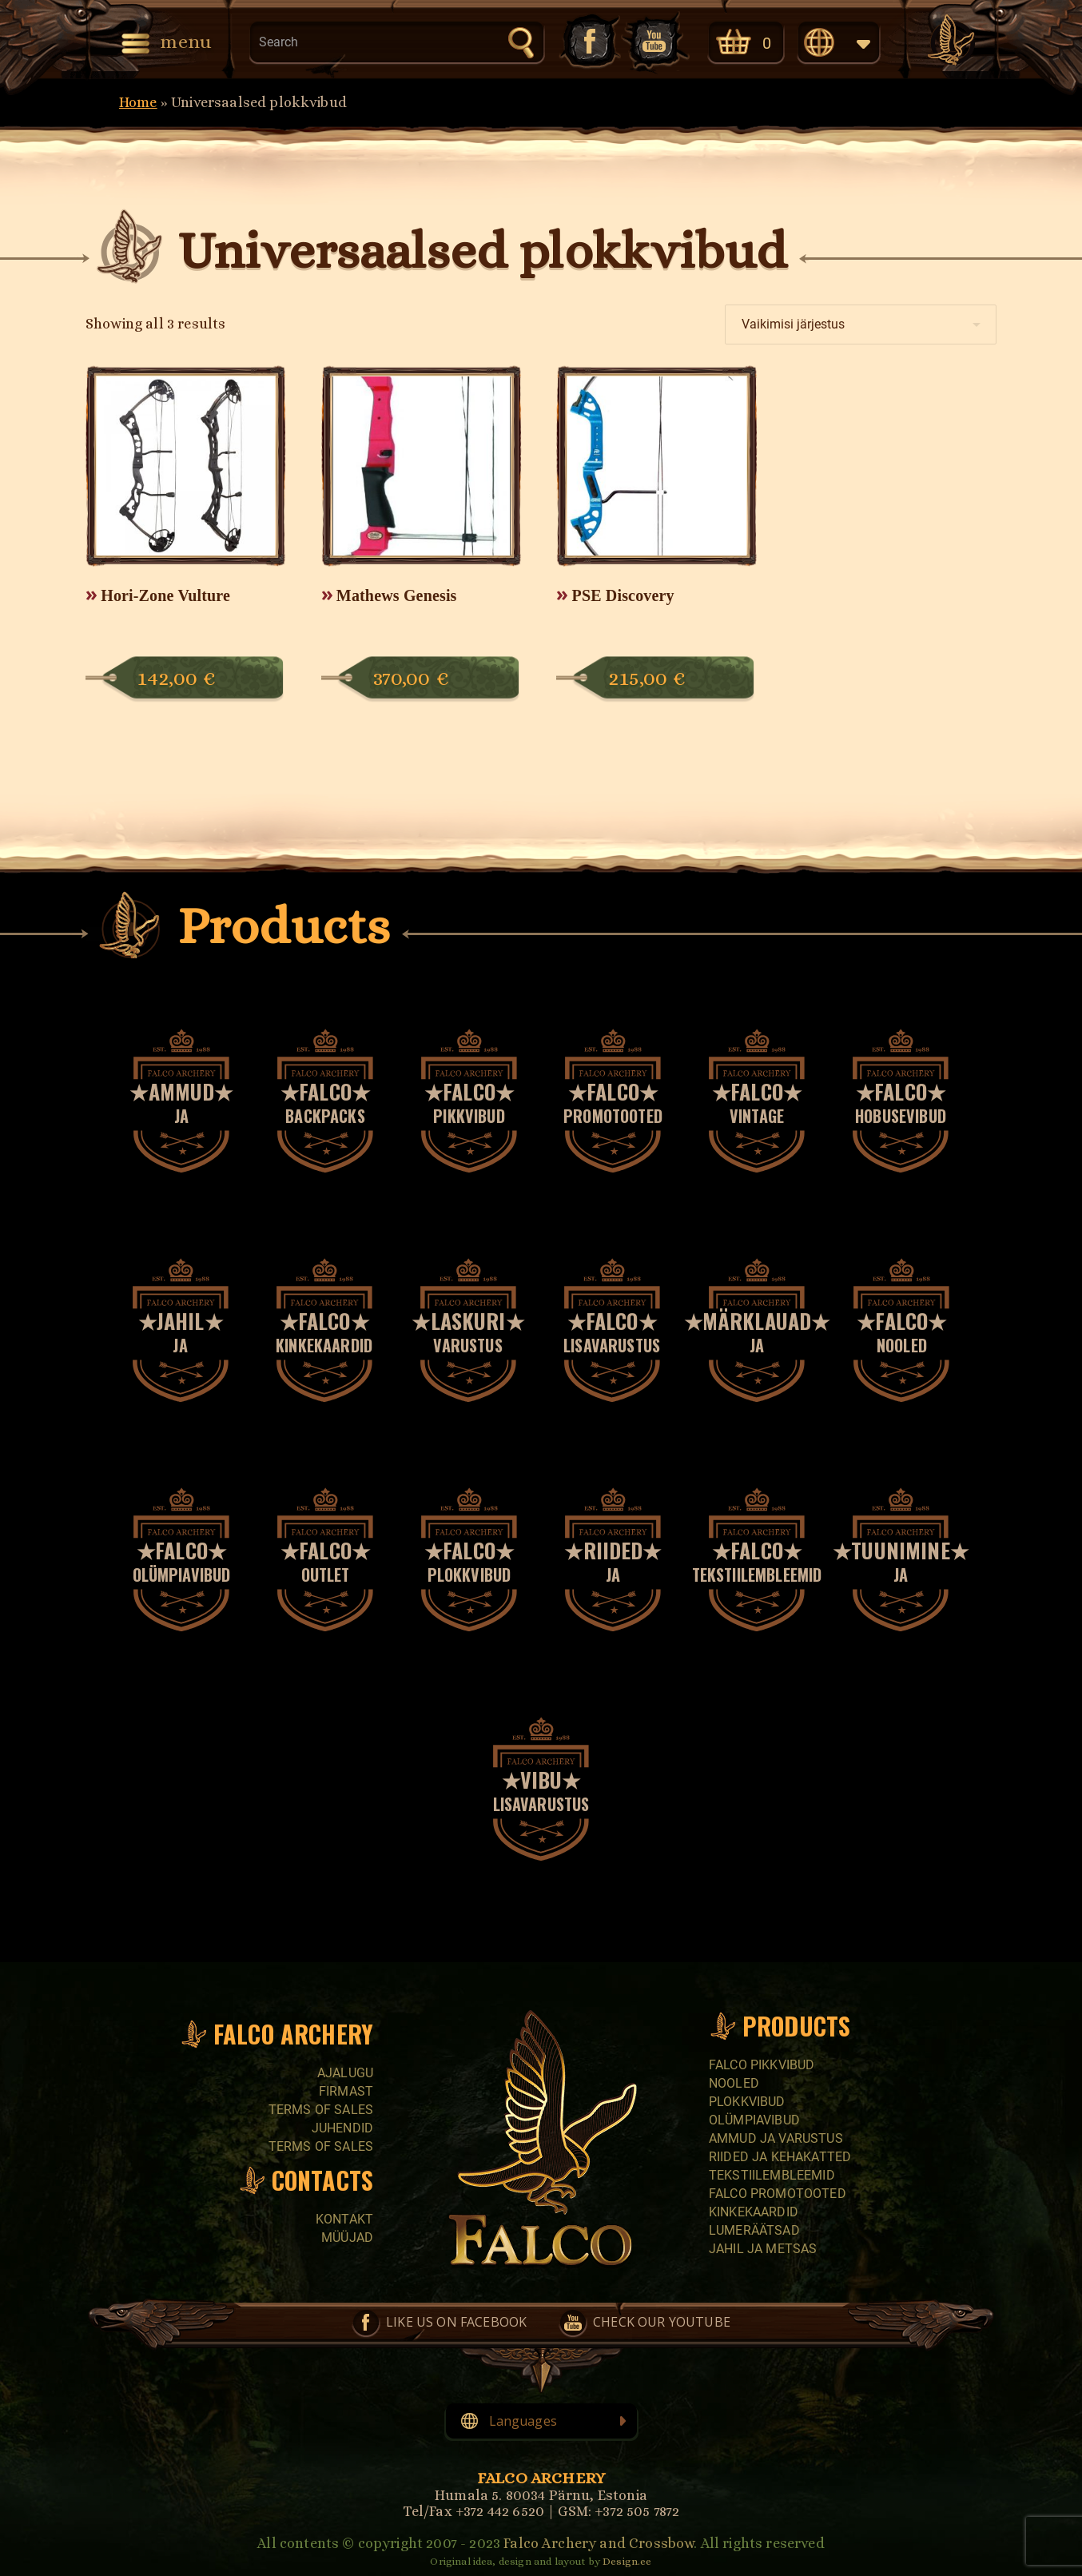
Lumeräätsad (754, 2230)
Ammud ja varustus (776, 2138)
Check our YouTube (655, 41)
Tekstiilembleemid (772, 2175)
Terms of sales (321, 2109)
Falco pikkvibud (761, 2064)
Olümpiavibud (754, 2120)
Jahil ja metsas (763, 2248)
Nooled (734, 2083)
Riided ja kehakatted (780, 2156)
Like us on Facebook (588, 41)
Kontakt (344, 2219)
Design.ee (627, 2561)
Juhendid (342, 2128)
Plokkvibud (747, 2101)
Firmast (346, 2091)
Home (138, 102)
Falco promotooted (777, 2193)
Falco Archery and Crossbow (598, 2543)
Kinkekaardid (753, 2212)
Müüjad (347, 2237)
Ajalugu (345, 2072)
